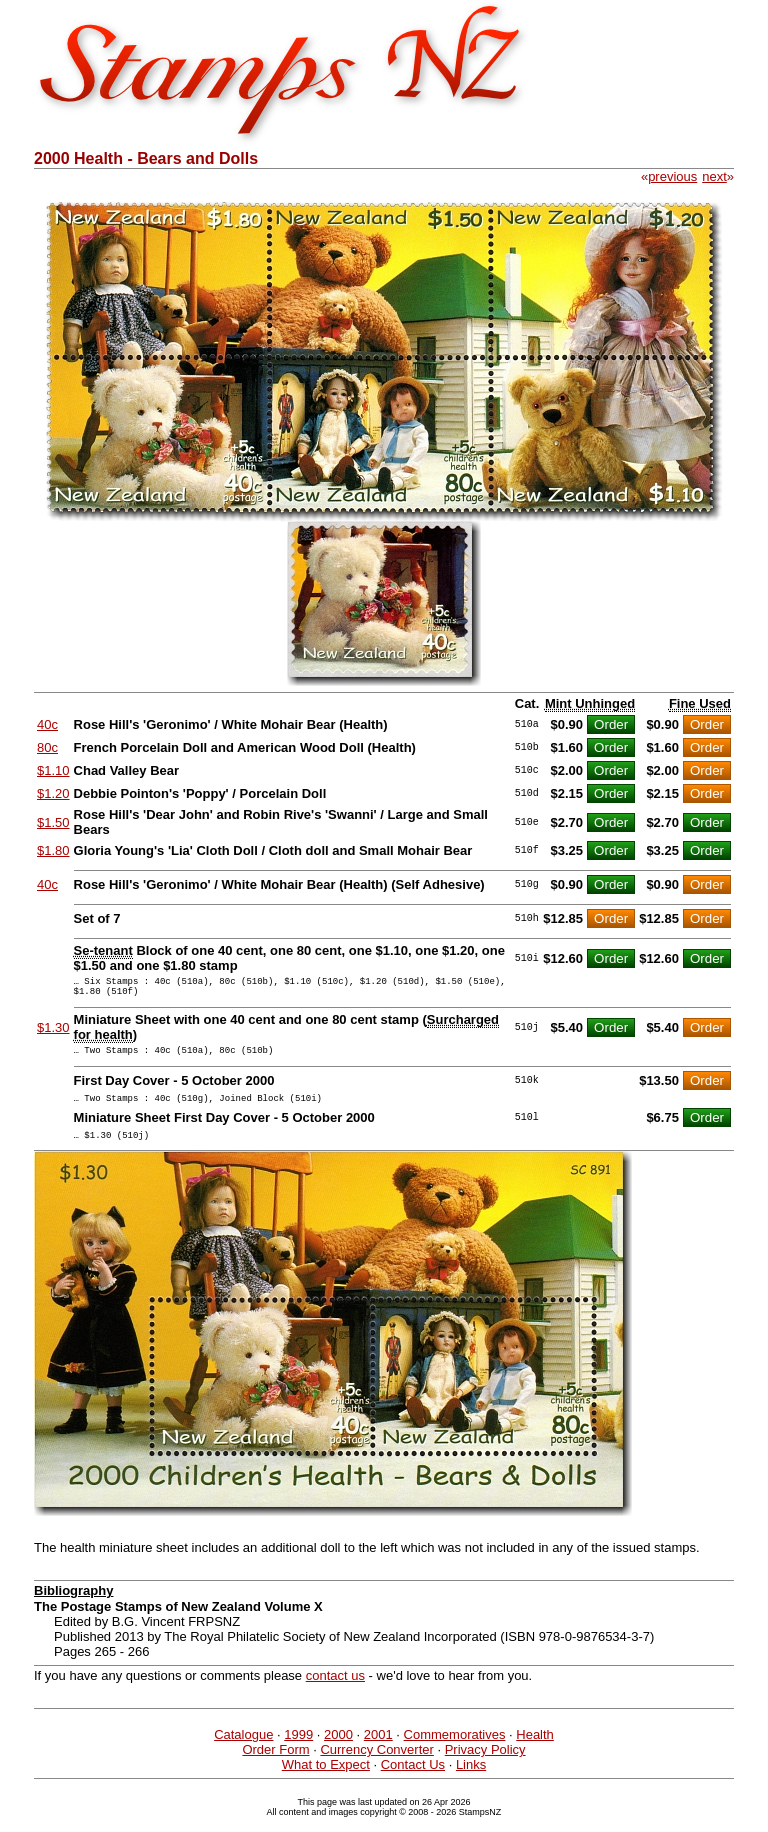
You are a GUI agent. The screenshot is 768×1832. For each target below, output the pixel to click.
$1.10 (53, 770)
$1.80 (53, 850)
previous (672, 176)
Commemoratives (455, 1749)
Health (535, 1749)
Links (471, 1779)
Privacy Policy (485, 1764)
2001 (378, 1749)
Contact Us (413, 1779)
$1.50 (53, 822)
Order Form (275, 1764)
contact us (335, 1690)
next (714, 176)
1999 (298, 1749)
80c (47, 747)
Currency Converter (376, 1764)
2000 (338, 1749)
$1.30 (53, 1033)
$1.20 (53, 793)
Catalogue (243, 1749)
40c (47, 724)
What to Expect (326, 1779)
